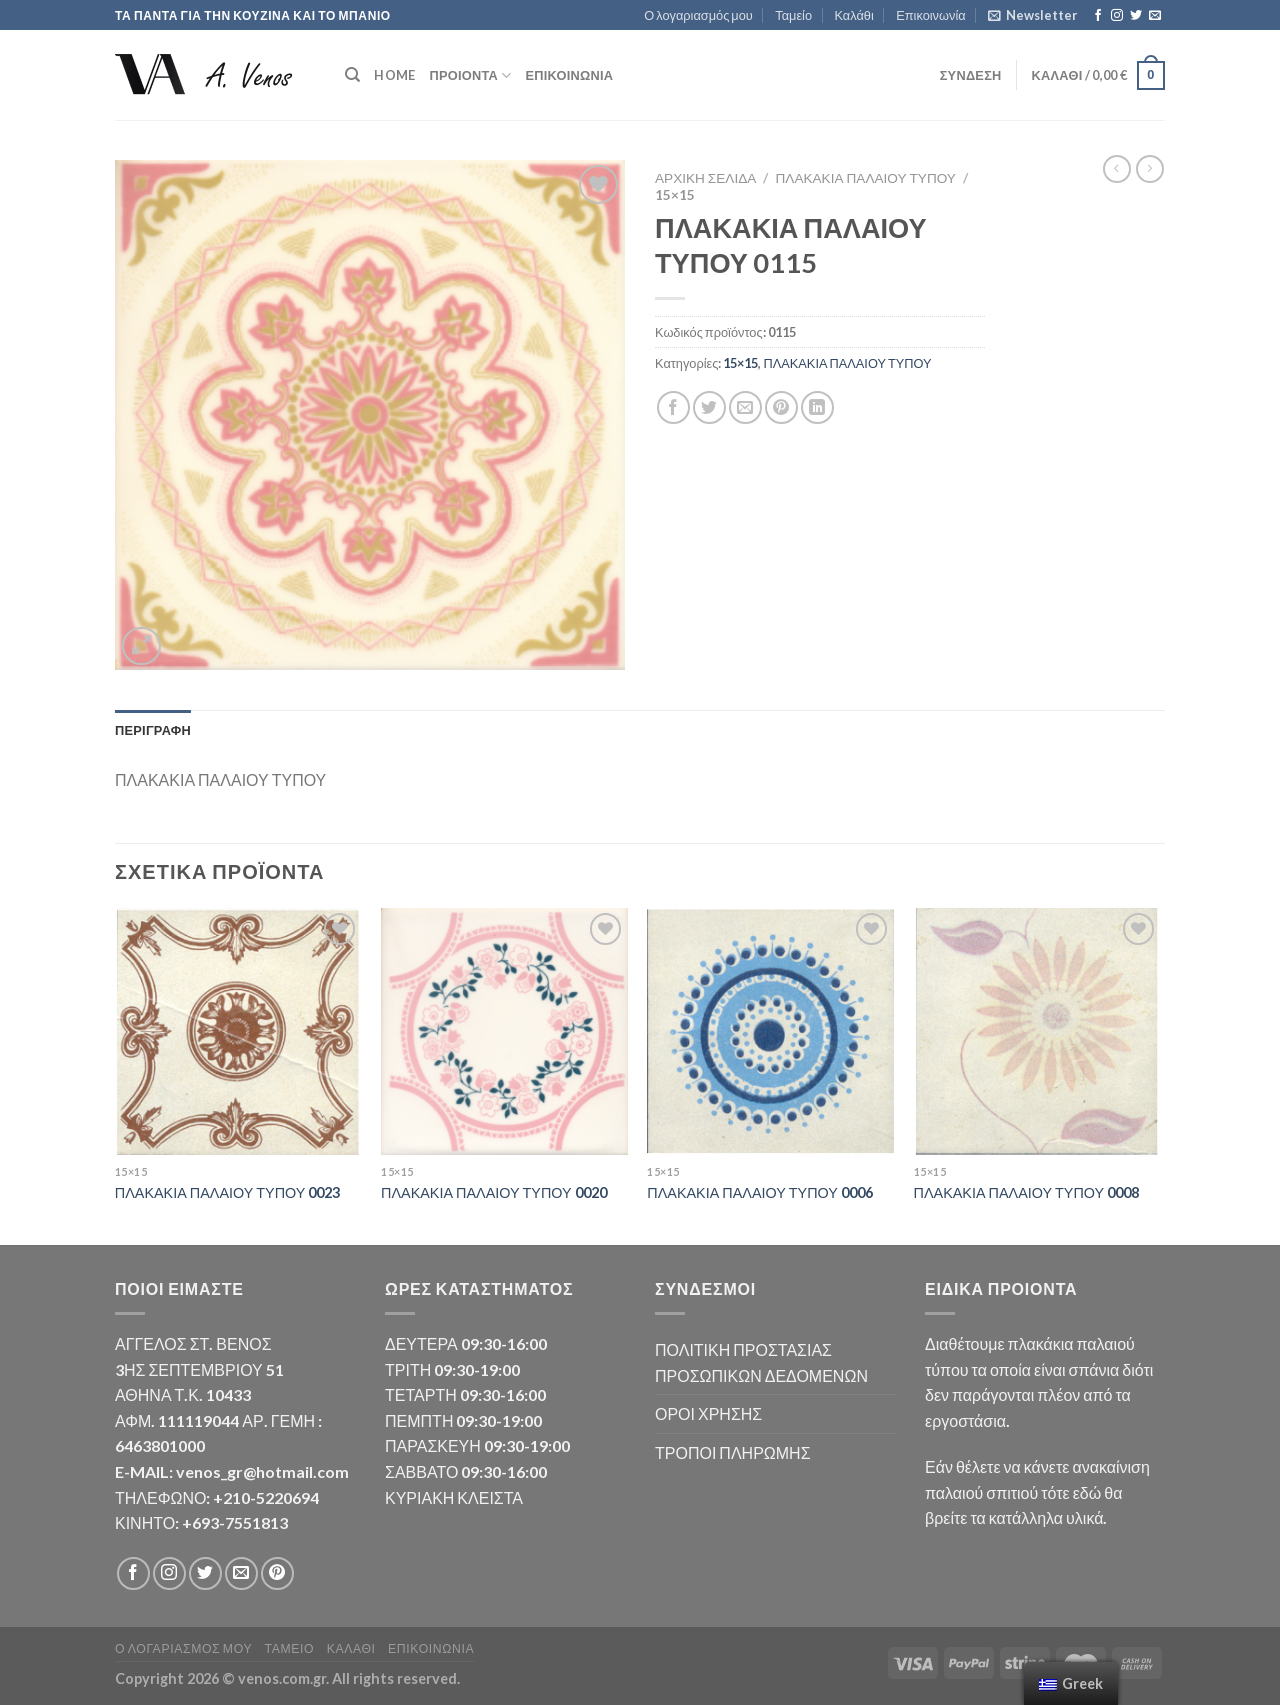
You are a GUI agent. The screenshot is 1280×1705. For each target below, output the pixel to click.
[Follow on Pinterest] (277, 1573)
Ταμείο (793, 15)
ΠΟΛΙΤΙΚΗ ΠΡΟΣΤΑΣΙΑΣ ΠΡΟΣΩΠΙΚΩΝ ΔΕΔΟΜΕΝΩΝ (761, 1362)
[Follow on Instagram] (1117, 16)
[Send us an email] (1155, 16)
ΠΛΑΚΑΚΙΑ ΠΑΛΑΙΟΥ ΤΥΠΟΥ (866, 178)
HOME (394, 75)
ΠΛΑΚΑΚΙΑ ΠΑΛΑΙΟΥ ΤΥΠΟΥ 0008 (1027, 1192)
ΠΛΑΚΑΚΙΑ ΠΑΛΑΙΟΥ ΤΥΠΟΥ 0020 (494, 1192)
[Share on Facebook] (673, 407)
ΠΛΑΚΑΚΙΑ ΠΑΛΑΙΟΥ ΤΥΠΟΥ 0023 (228, 1192)
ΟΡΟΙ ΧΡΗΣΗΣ (708, 1413)
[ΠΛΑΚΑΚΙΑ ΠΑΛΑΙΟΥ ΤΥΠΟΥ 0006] (770, 1031)
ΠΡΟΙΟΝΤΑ (470, 75)
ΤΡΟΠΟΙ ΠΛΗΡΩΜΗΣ (733, 1452)
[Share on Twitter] (709, 407)
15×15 (675, 195)
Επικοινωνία (930, 15)
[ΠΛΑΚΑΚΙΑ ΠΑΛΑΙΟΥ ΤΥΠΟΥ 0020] (504, 1031)
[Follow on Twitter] (1136, 16)
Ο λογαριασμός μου (698, 15)
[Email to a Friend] (745, 407)
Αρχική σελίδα (705, 178)
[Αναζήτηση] (352, 75)
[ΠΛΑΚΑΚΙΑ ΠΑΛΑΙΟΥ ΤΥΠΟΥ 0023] (238, 1031)
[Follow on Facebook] (1098, 16)
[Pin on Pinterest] (781, 407)
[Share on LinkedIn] (817, 407)
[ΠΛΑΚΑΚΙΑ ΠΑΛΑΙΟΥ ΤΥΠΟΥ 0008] (1037, 1031)
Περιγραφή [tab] (153, 730)
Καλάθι (853, 15)
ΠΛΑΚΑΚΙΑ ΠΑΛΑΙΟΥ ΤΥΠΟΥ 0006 (760, 1192)
